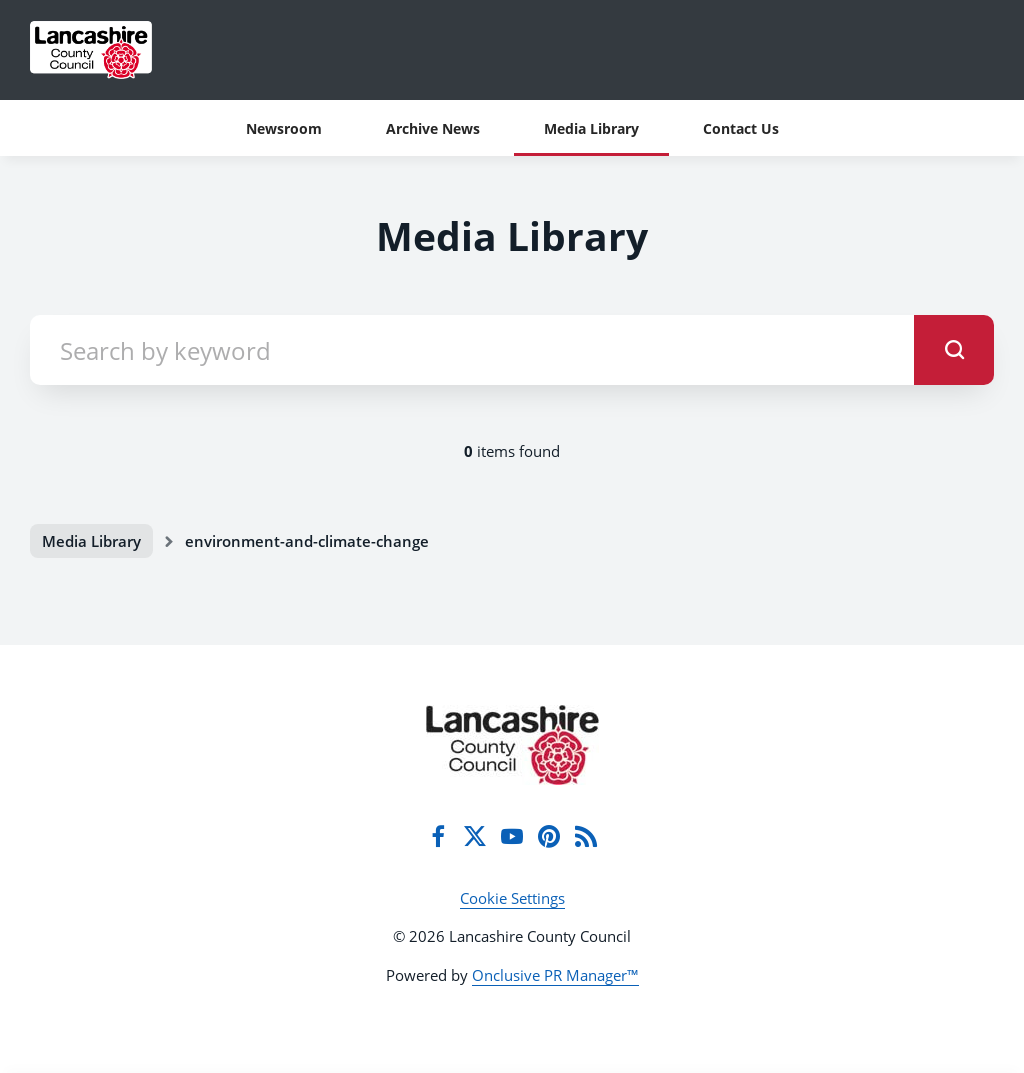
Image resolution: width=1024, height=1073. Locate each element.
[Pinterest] (549, 836)
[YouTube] (512, 836)
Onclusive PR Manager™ (555, 975)
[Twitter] (475, 836)
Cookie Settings (512, 898)
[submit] (954, 350)
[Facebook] (438, 836)
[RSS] (586, 836)
